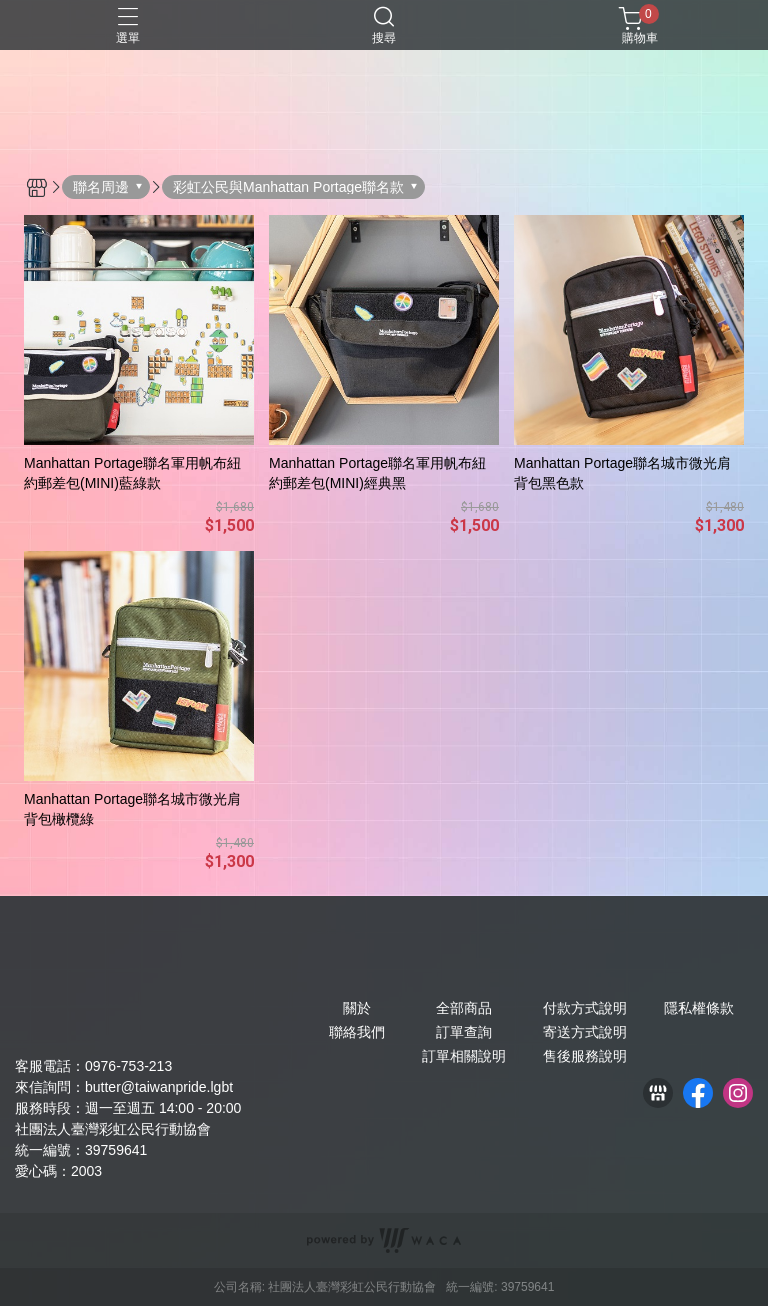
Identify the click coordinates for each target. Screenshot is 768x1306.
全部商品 (464, 1008)
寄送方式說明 (585, 1032)
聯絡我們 (357, 1032)
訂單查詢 (464, 1032)
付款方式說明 (585, 1008)
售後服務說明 (585, 1056)
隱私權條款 (699, 1008)
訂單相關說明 (464, 1056)
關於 (357, 1008)
